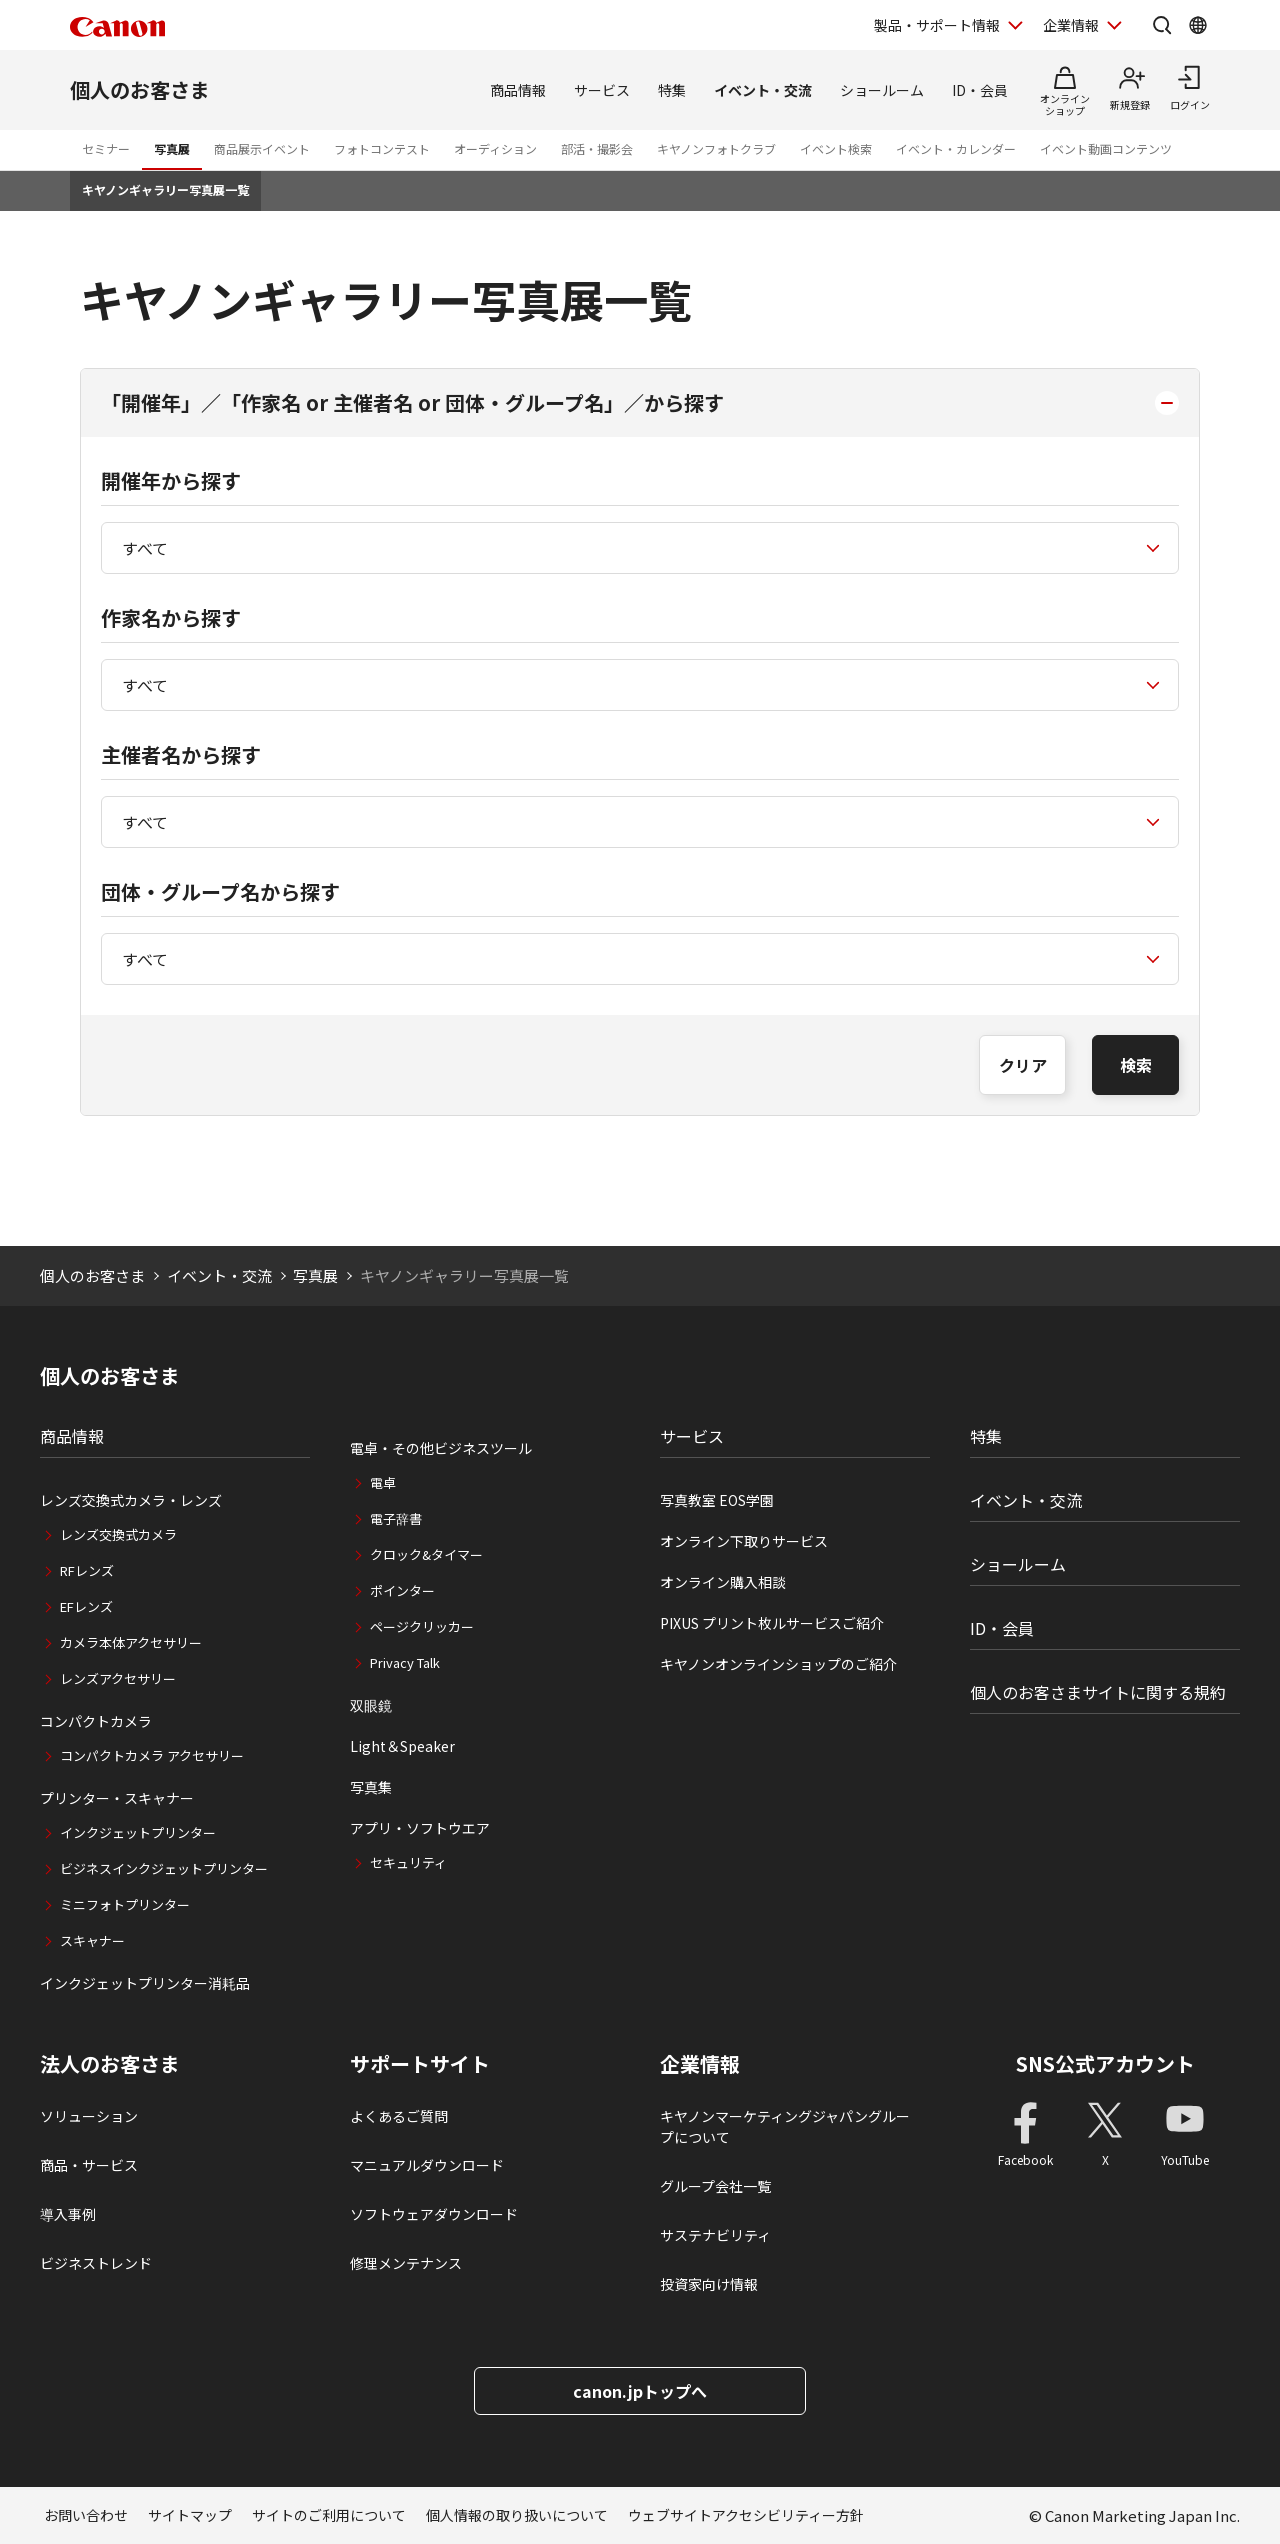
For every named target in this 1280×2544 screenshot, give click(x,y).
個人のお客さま (140, 89)
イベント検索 (836, 148)
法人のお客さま (110, 2064)
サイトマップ (190, 2515)
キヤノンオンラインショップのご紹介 (778, 1664)
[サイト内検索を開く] (1162, 25)
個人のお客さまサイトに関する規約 (1098, 1692)
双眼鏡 (371, 1705)
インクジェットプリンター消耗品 (145, 1983)
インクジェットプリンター (138, 1832)
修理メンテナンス (406, 2263)
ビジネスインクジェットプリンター (164, 1868)
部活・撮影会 (597, 148)
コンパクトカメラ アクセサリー (152, 1755)
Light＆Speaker (402, 1746)
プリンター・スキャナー (117, 1798)
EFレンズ (86, 1606)
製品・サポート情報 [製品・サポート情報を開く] (937, 25)
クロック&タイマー (426, 1554)
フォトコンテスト (382, 148)
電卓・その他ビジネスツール (441, 1448)
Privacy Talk (405, 1662)
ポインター (402, 1590)
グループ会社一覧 (715, 2186)
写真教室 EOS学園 (717, 1500)
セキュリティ (408, 1862)
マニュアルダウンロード (427, 2165)
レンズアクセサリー (118, 1678)
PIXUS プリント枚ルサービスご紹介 (772, 1623)
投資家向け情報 (709, 2284)
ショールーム (882, 90)
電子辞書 (396, 1518)
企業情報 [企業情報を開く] (1071, 25)
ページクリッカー (422, 1626)
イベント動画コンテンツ (1106, 148)
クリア (1023, 1065)
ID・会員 (980, 90)
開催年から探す (171, 480)
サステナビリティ (715, 2235)
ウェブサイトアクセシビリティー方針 (746, 2515)
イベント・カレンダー (956, 148)
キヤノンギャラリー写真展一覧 (165, 189)
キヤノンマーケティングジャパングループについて (785, 2126)
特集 (672, 90)
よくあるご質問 (399, 2116)
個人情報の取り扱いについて (517, 2515)
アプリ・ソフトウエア (420, 1828)
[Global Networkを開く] (1198, 25)
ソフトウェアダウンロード (434, 2214)
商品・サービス (89, 2165)
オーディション (495, 148)
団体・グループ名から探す (220, 891)
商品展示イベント (262, 148)
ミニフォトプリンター (125, 1904)
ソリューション (89, 2116)
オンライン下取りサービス (744, 1541)
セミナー (106, 148)
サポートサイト (420, 2064)
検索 (1136, 1065)
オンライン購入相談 (723, 1582)
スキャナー (92, 1940)
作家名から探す (171, 617)
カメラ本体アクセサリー (131, 1642)
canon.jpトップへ (640, 2391)
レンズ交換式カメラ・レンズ (131, 1500)
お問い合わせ (86, 2515)
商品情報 (518, 90)
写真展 (172, 148)
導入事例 (68, 2214)
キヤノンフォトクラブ (716, 148)
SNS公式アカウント (1105, 2063)
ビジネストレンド (96, 2263)
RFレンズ (87, 1570)
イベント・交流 (763, 90)
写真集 (371, 1787)
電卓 (383, 1482)
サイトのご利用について (329, 2515)
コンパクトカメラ (96, 1721)
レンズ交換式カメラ (118, 1534)
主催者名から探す (181, 754)
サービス (602, 90)
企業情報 (700, 2064)
